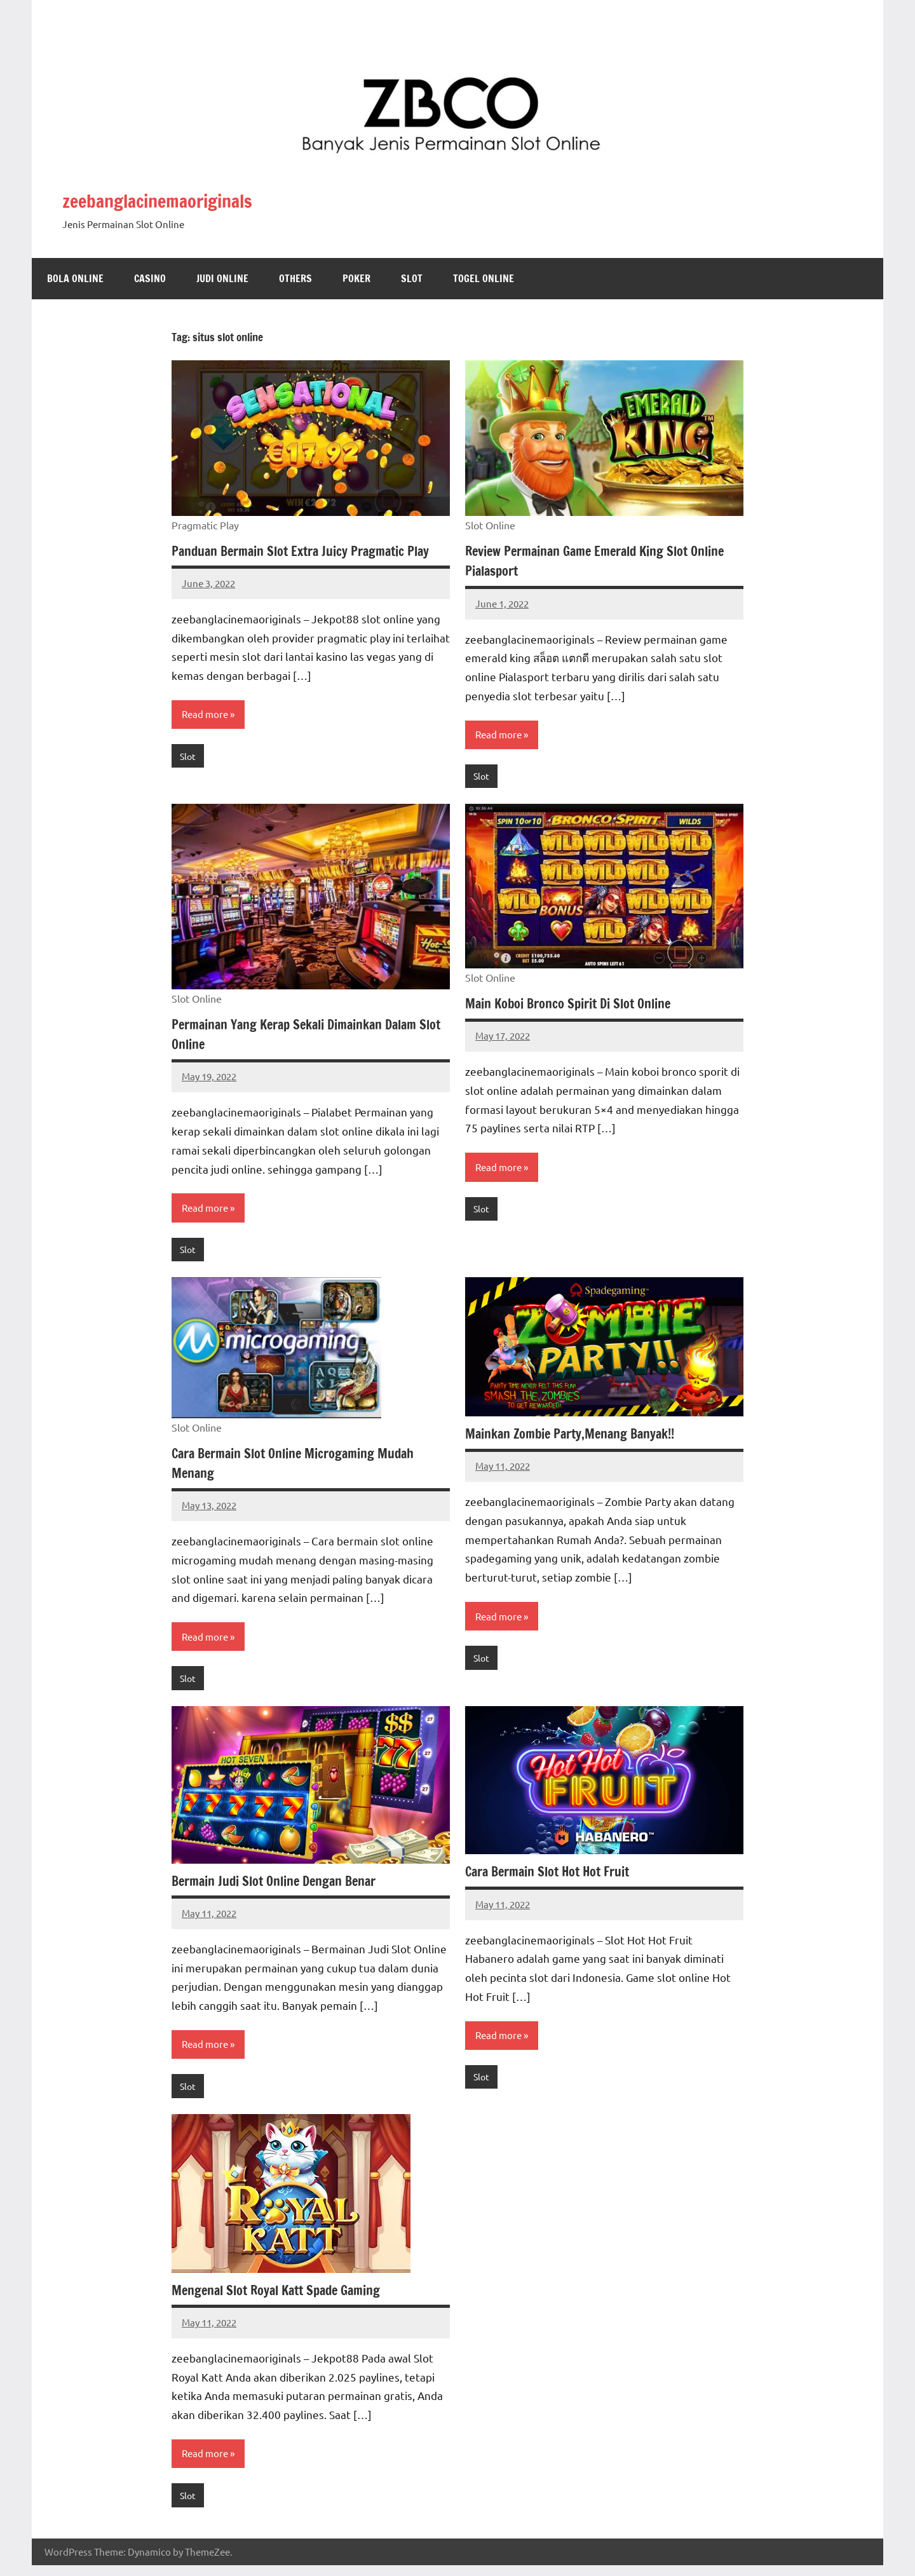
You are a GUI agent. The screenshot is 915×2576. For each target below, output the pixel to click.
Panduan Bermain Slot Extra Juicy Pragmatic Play (299, 560)
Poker (356, 278)
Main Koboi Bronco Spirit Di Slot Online (578, 1005)
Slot (412, 278)
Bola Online (75, 278)
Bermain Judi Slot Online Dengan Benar (283, 1887)
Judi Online (222, 278)
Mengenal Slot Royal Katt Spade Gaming (286, 2298)
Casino (150, 278)
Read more (206, 734)
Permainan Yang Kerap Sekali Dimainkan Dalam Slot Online (306, 1036)
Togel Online (483, 278)
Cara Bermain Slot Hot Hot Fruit (556, 1878)
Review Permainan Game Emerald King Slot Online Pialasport (587, 560)
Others (295, 278)
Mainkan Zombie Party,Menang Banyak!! (580, 1437)
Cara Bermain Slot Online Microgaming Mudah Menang (304, 1467)
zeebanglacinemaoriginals (200, 198)
